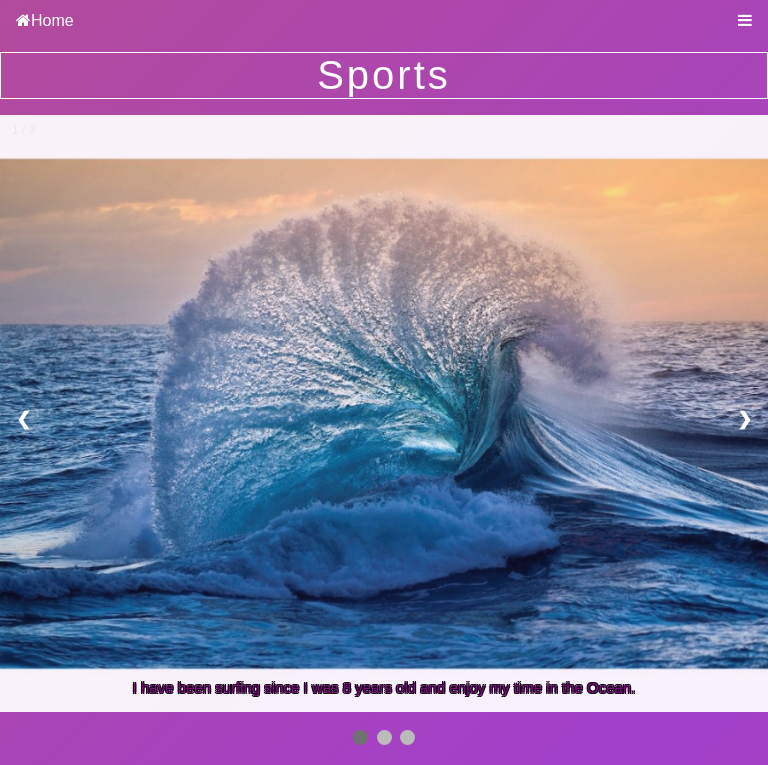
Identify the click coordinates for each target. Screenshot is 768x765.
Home (52, 20)
